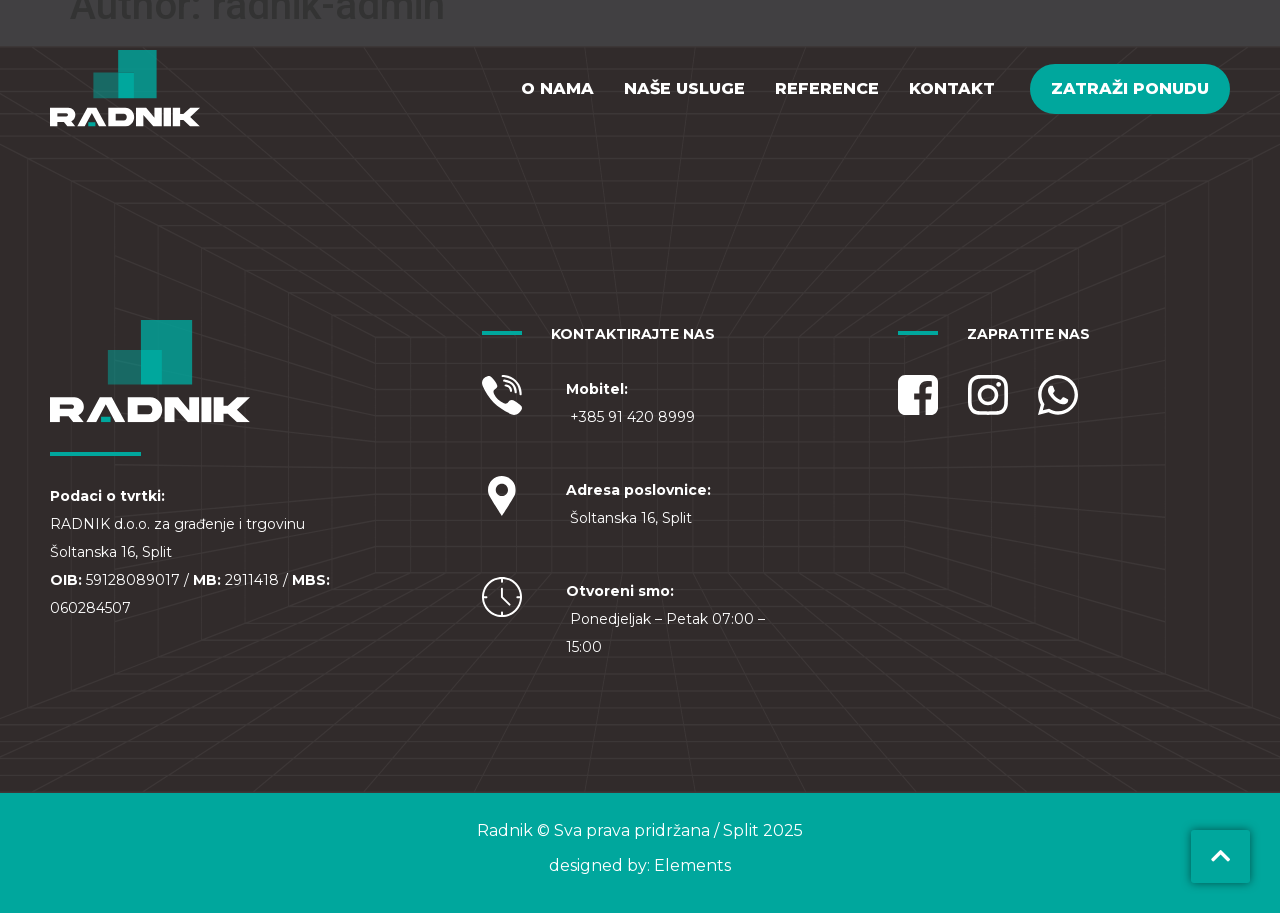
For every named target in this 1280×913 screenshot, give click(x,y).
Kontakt (952, 88)
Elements (692, 865)
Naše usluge (684, 88)
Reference (827, 88)
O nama (557, 88)
